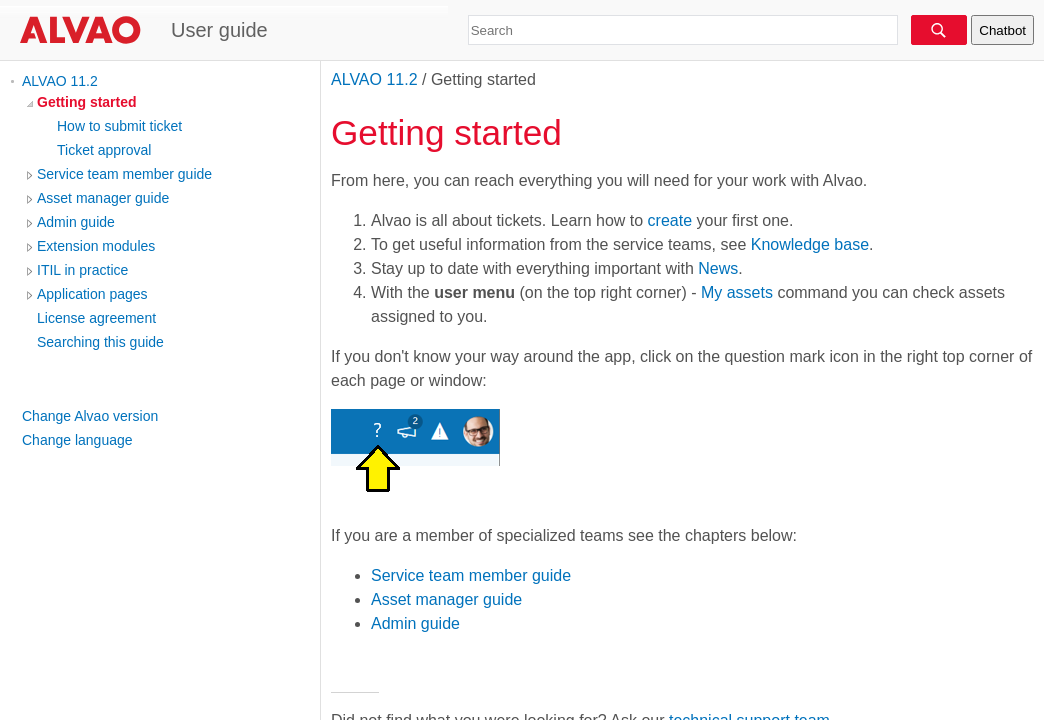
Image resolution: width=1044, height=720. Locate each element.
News (718, 268)
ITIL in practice (82, 270)
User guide (219, 30)
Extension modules (96, 246)
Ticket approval (104, 150)
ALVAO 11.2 (60, 81)
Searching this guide (100, 342)
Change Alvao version (90, 416)
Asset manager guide (103, 198)
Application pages (92, 294)
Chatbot (1002, 30)
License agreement (96, 318)
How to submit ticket (119, 126)
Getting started (87, 102)
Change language (77, 440)
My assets (737, 292)
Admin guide (76, 222)
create (670, 220)
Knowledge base (810, 244)
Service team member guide (124, 174)
